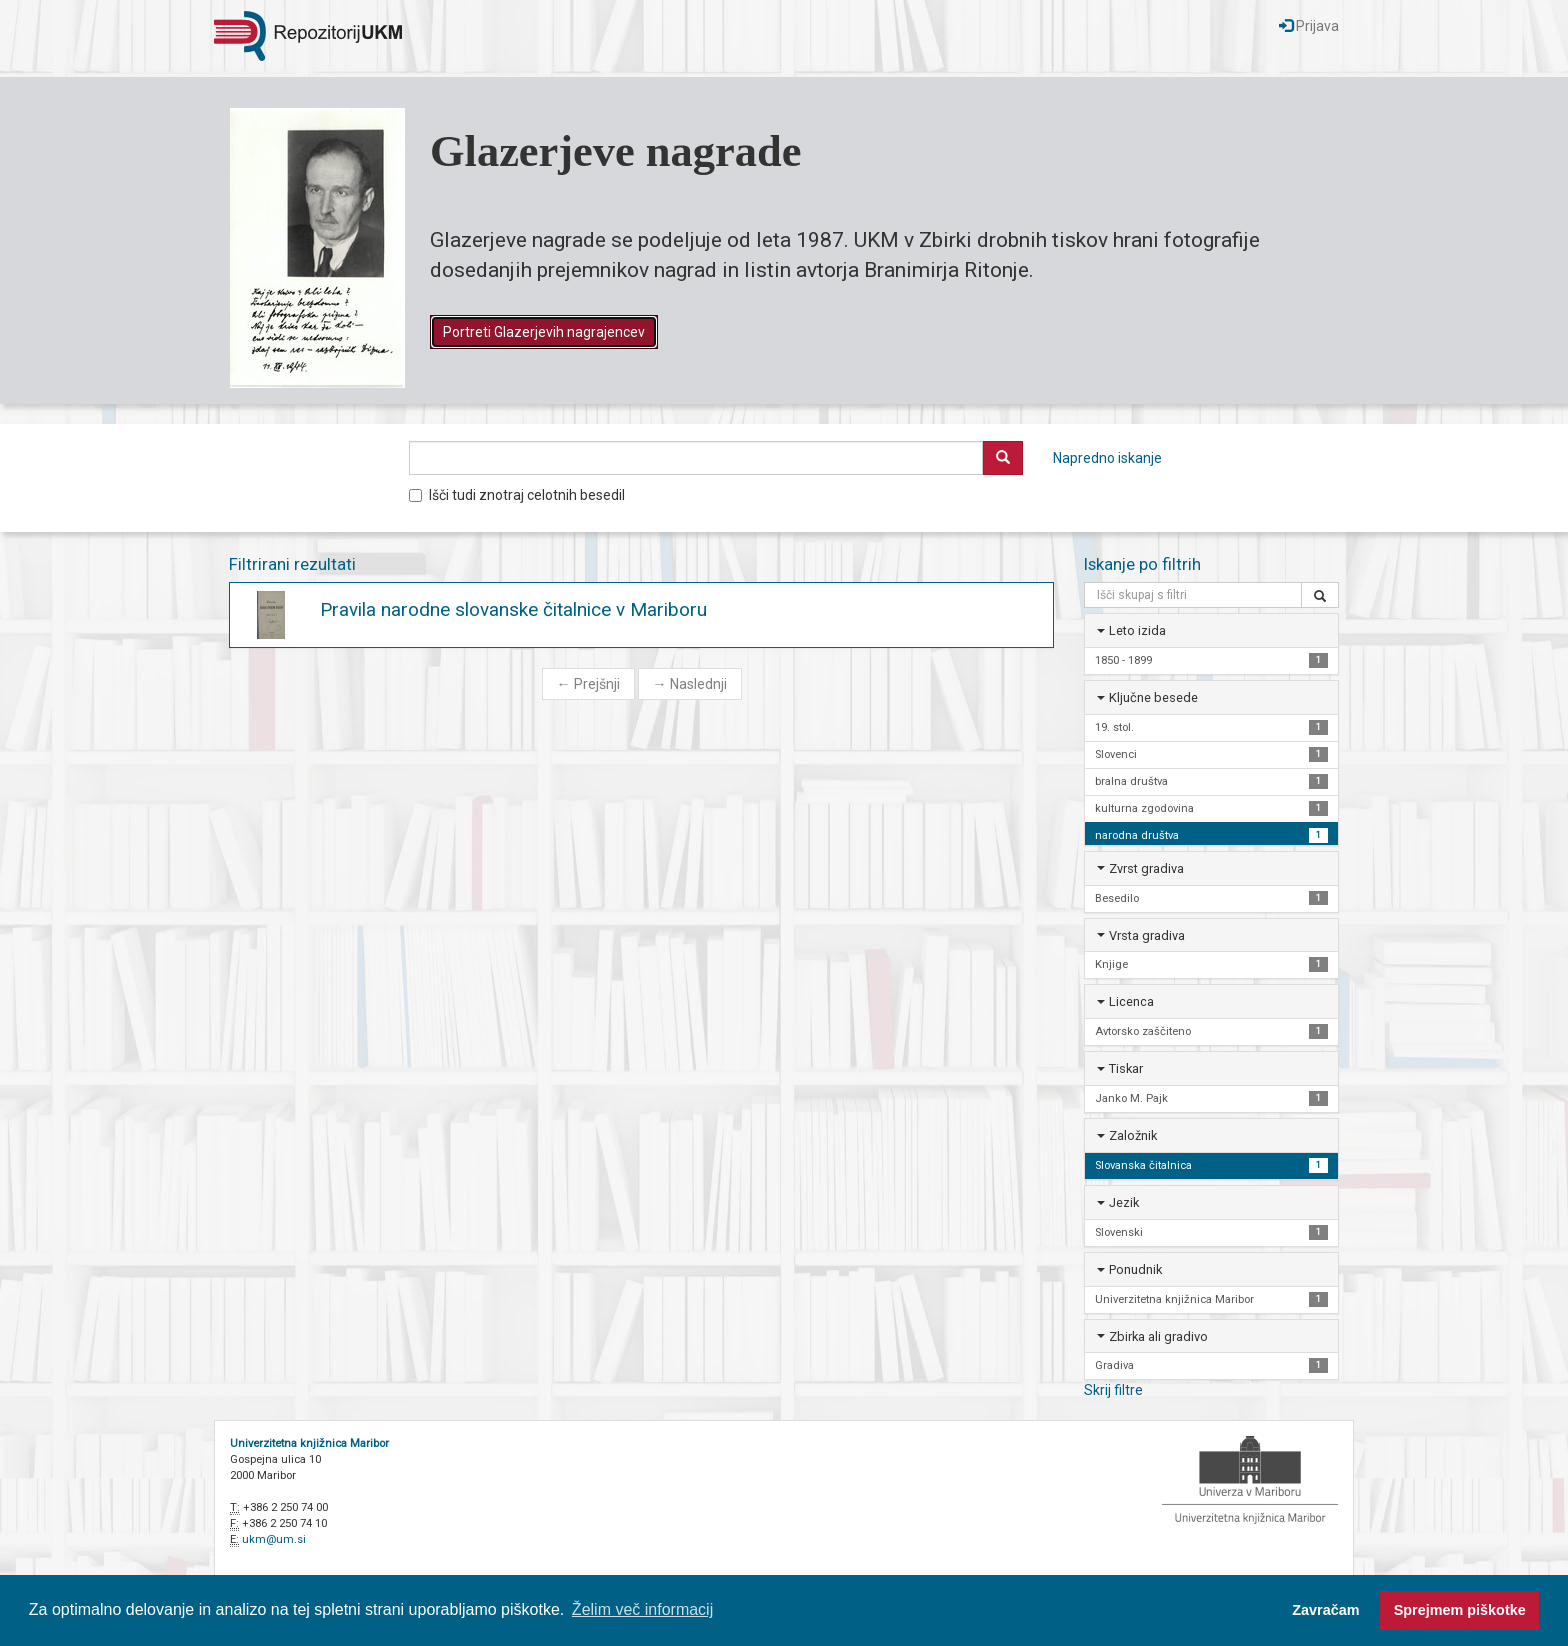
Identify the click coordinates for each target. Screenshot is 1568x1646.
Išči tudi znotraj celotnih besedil (517, 495)
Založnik (1133, 1135)
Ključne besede (1153, 697)
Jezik (1124, 1202)
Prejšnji (588, 684)
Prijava (1309, 26)
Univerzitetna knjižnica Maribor (309, 1443)
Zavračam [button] (1325, 1610)
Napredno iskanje (1107, 458)
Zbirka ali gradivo (1158, 1336)
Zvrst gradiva (1146, 868)
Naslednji (690, 684)
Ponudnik (1135, 1269)
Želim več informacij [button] (642, 1609)
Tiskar (1126, 1068)
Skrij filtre (1113, 1390)
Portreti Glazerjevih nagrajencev (544, 332)
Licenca (1131, 1001)
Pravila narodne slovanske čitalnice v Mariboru (513, 609)
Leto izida (1137, 630)
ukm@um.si (274, 1539)
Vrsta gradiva (1147, 935)
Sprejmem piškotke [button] (1460, 1610)
